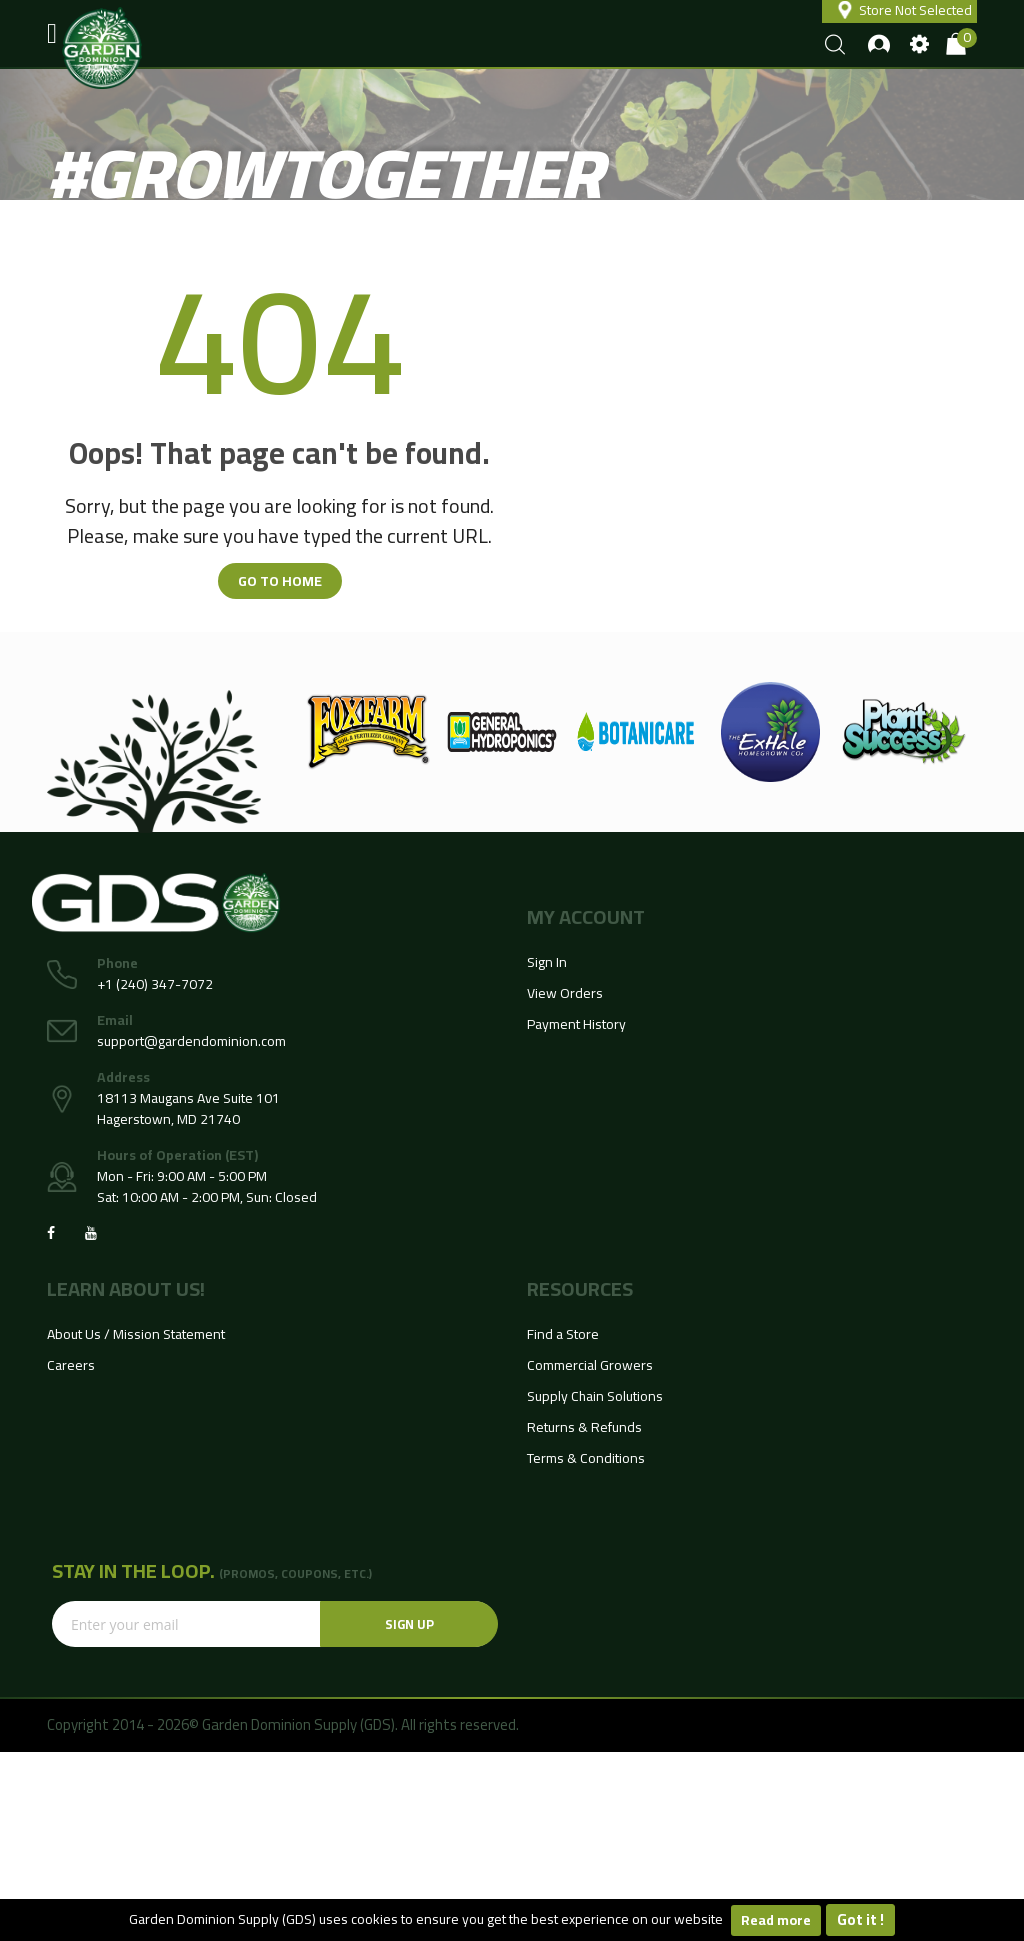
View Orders (565, 993)
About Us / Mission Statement (136, 1334)
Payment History (576, 1024)
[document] (512, 1920)
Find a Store (563, 1334)
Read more (776, 1920)
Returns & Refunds (584, 1427)
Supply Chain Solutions (595, 1396)
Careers (71, 1365)
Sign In (547, 962)
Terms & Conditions (586, 1458)
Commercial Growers (590, 1365)
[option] (368, 732)
